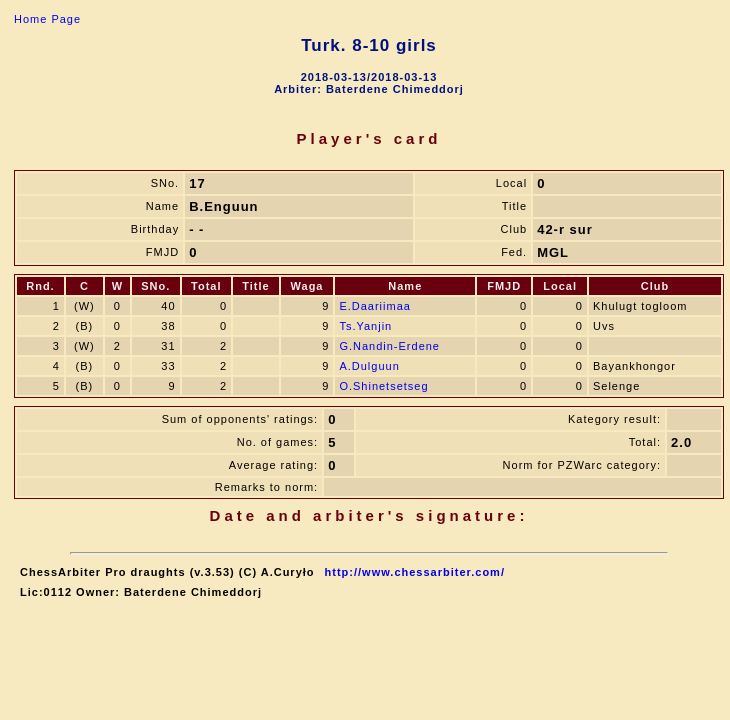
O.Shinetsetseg (383, 386)
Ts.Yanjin (365, 326)
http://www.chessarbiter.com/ (415, 572)
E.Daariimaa (375, 306)
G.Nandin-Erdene (389, 346)
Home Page (47, 19)
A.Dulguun (369, 366)
